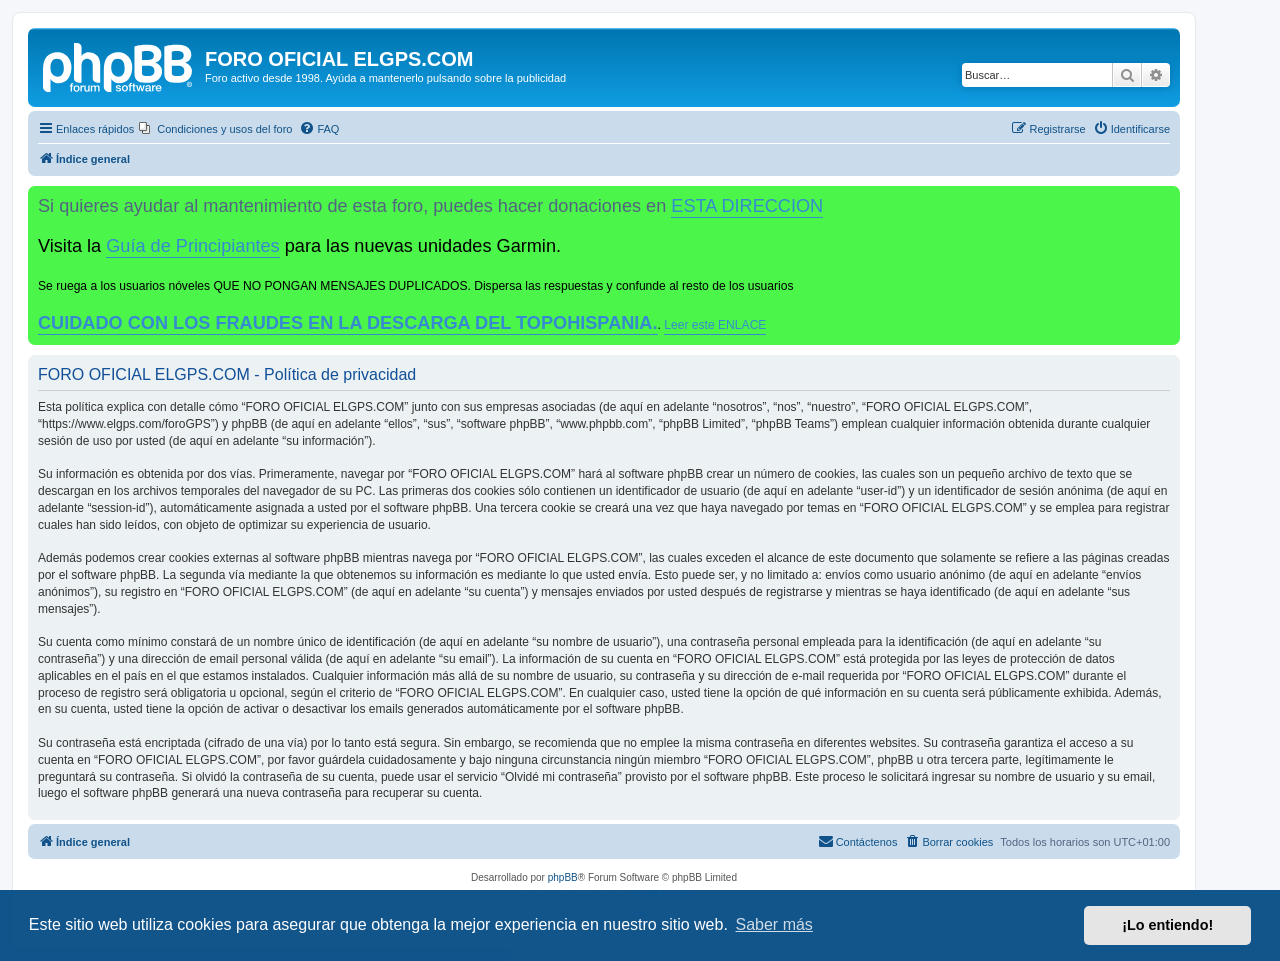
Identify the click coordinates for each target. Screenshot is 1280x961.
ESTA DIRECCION (747, 206)
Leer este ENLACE (715, 325)
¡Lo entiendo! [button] (1167, 925)
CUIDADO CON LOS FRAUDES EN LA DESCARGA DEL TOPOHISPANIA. (348, 323)
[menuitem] (215, 129)
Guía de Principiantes (192, 246)
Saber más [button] (774, 924)
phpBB (563, 877)
